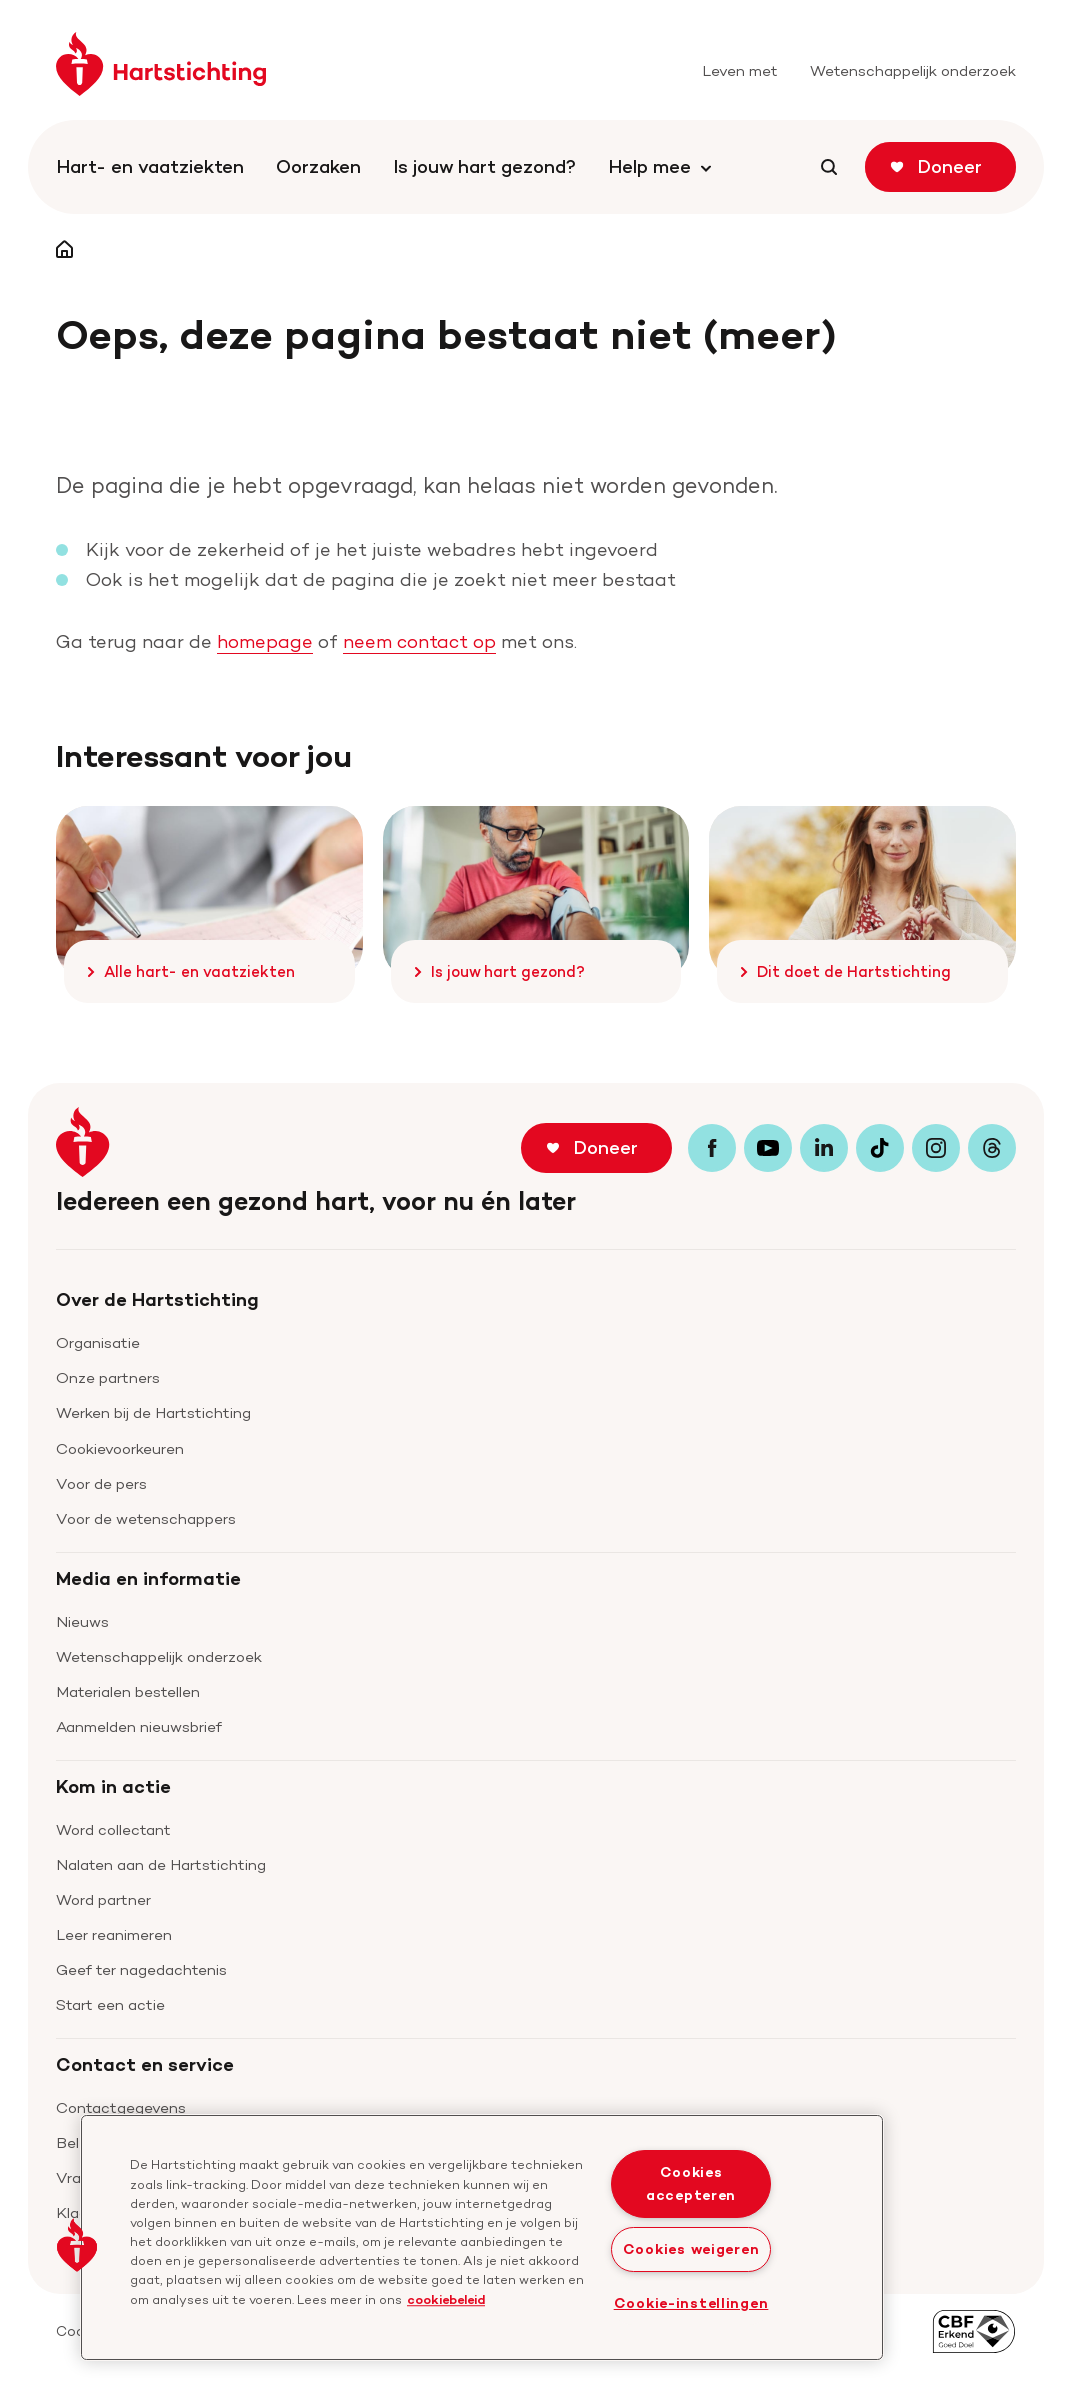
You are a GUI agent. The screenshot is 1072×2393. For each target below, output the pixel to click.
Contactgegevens (121, 2107)
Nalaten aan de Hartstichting (161, 1864)
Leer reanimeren (114, 1934)
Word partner (103, 1899)
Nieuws (82, 1621)
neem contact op (419, 641)
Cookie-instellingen (691, 2303)
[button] (77, 2245)
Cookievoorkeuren (120, 1448)
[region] (482, 2237)
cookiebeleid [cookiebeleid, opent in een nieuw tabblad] (446, 2299)
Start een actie (110, 2004)
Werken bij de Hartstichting (153, 1412)
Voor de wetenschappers (146, 1518)
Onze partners (108, 1377)
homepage (265, 641)
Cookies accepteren (691, 2183)
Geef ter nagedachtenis (141, 1969)
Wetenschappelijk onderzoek (159, 1656)
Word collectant (113, 1829)
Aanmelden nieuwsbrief (139, 1726)
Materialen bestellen (128, 1691)
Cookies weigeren (691, 2249)
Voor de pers (101, 1483)
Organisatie (98, 1342)
